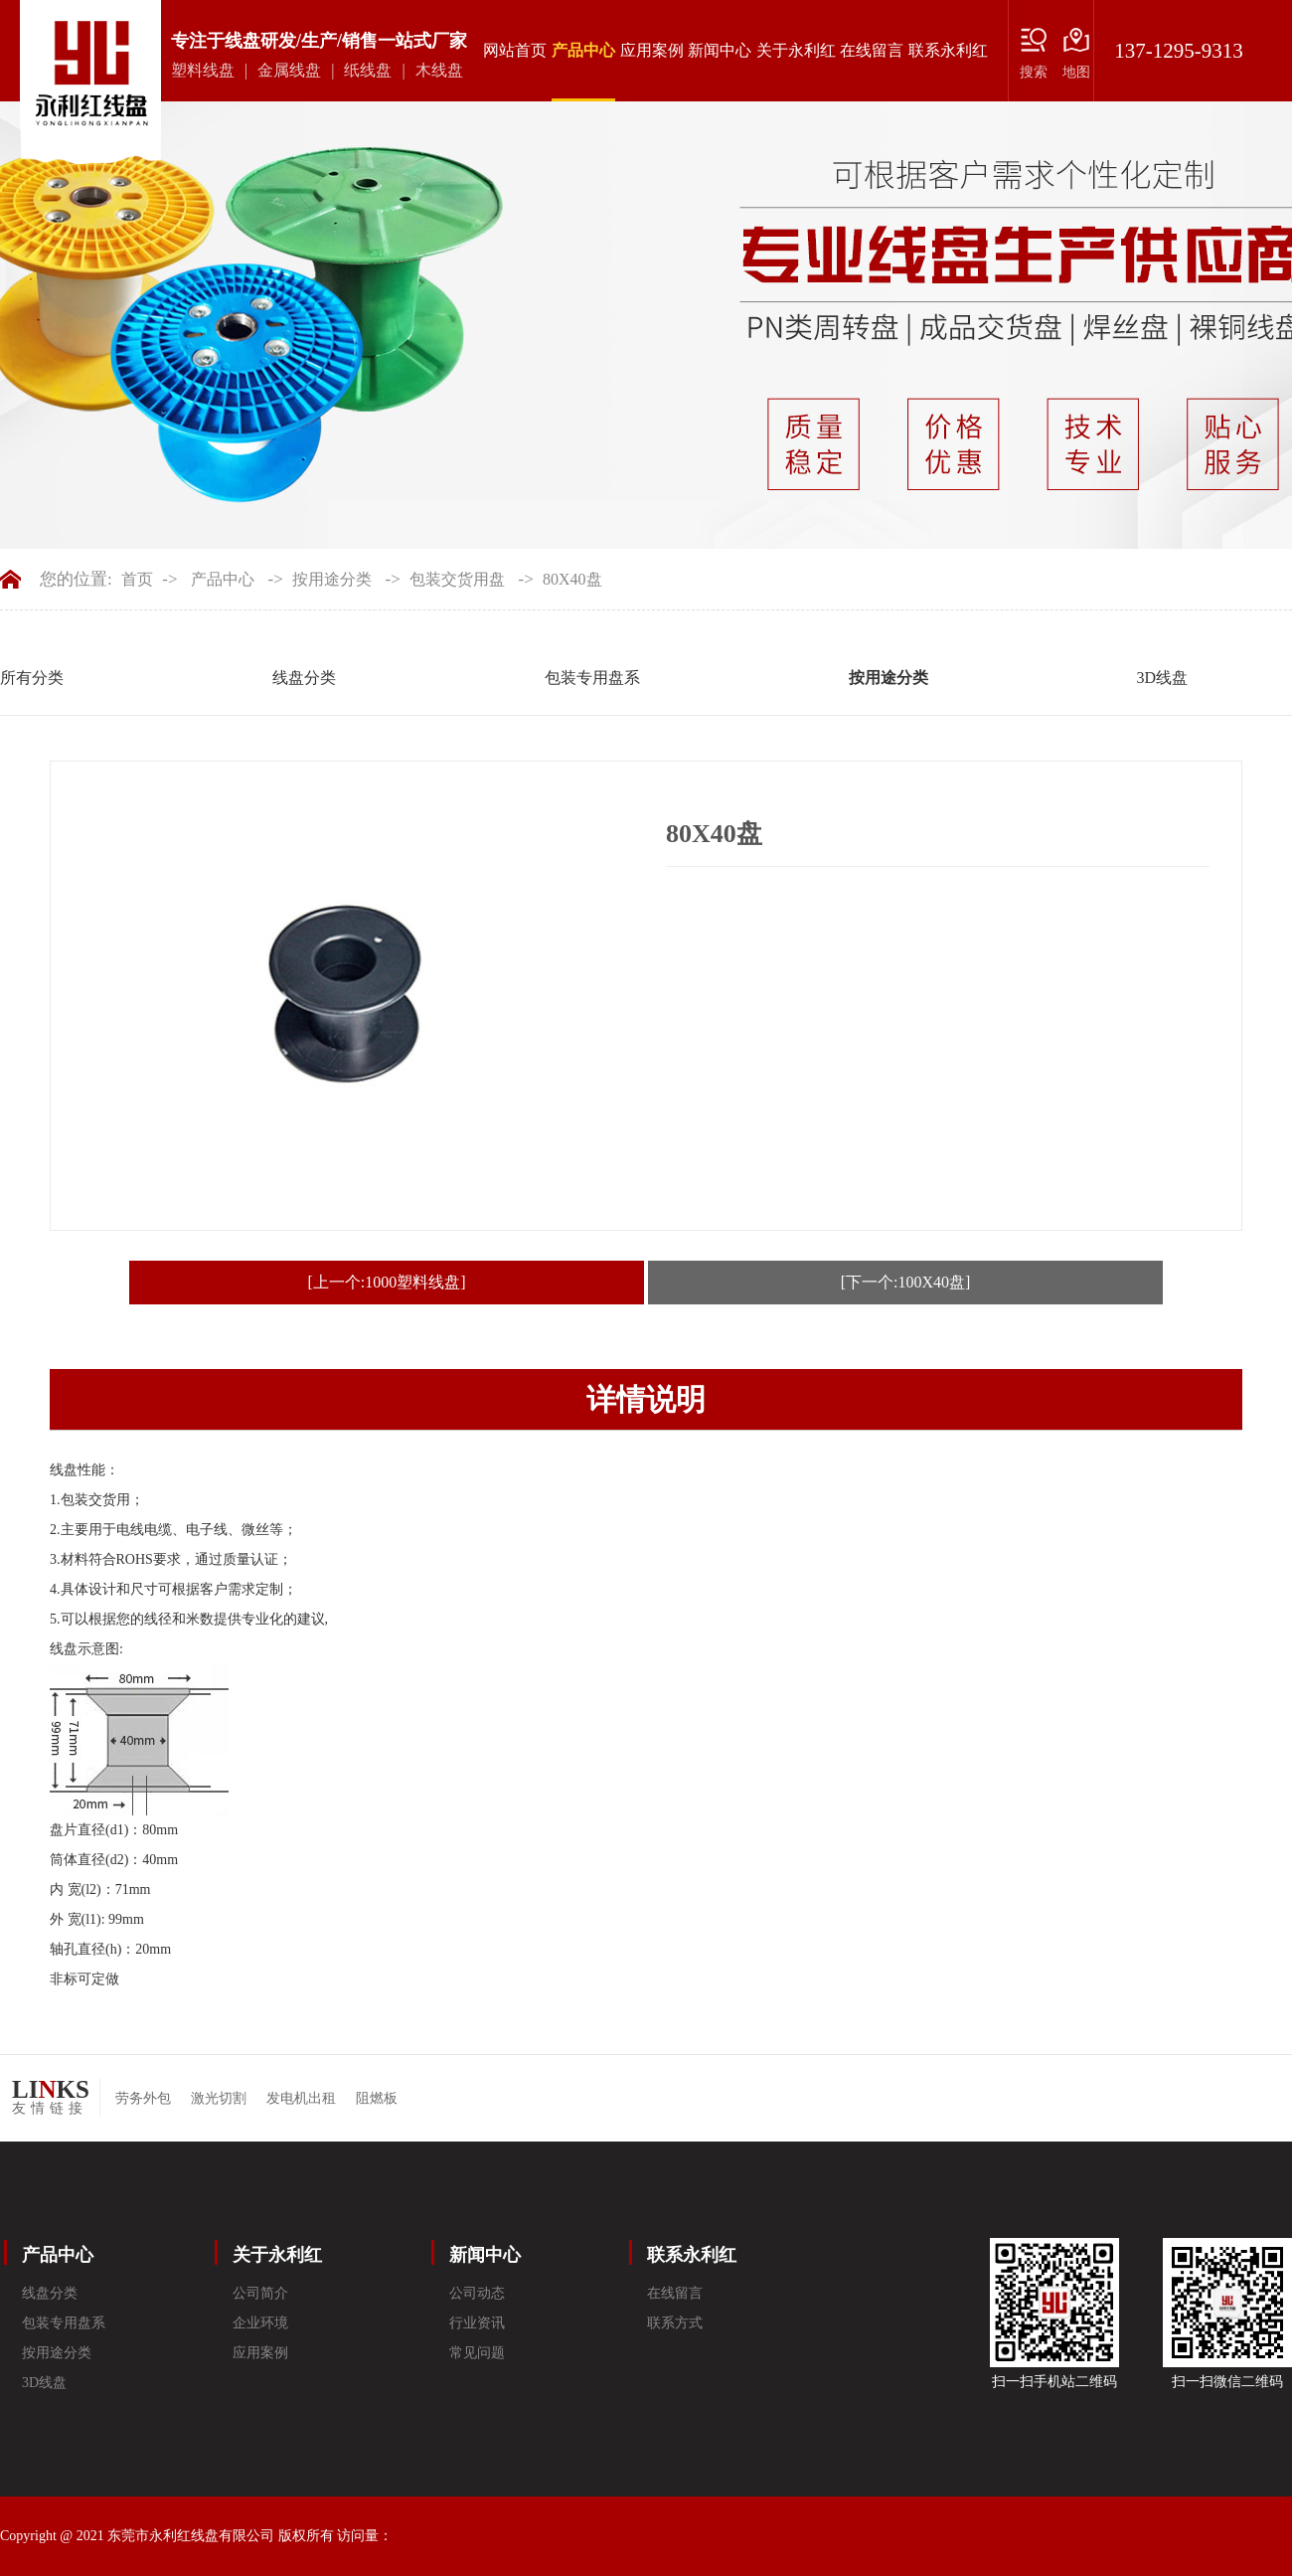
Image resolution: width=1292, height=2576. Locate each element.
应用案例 (652, 50)
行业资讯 (477, 2323)
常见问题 (477, 2352)
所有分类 (32, 677)
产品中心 (583, 71)
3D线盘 (1163, 677)
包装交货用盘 (457, 579)
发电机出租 (301, 2098)
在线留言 (871, 50)
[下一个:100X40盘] (906, 1282)
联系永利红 (948, 50)
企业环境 (260, 2323)
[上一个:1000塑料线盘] (386, 1282)
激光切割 (218, 2098)
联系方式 (675, 2323)
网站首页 (515, 50)
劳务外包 (143, 2098)
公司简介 (260, 2293)
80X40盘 (572, 579)
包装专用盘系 (592, 677)
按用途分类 (332, 579)
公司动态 (477, 2293)
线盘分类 (304, 677)
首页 (137, 579)
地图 (1076, 72)
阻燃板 (377, 2098)
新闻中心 (719, 50)
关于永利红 (796, 50)
